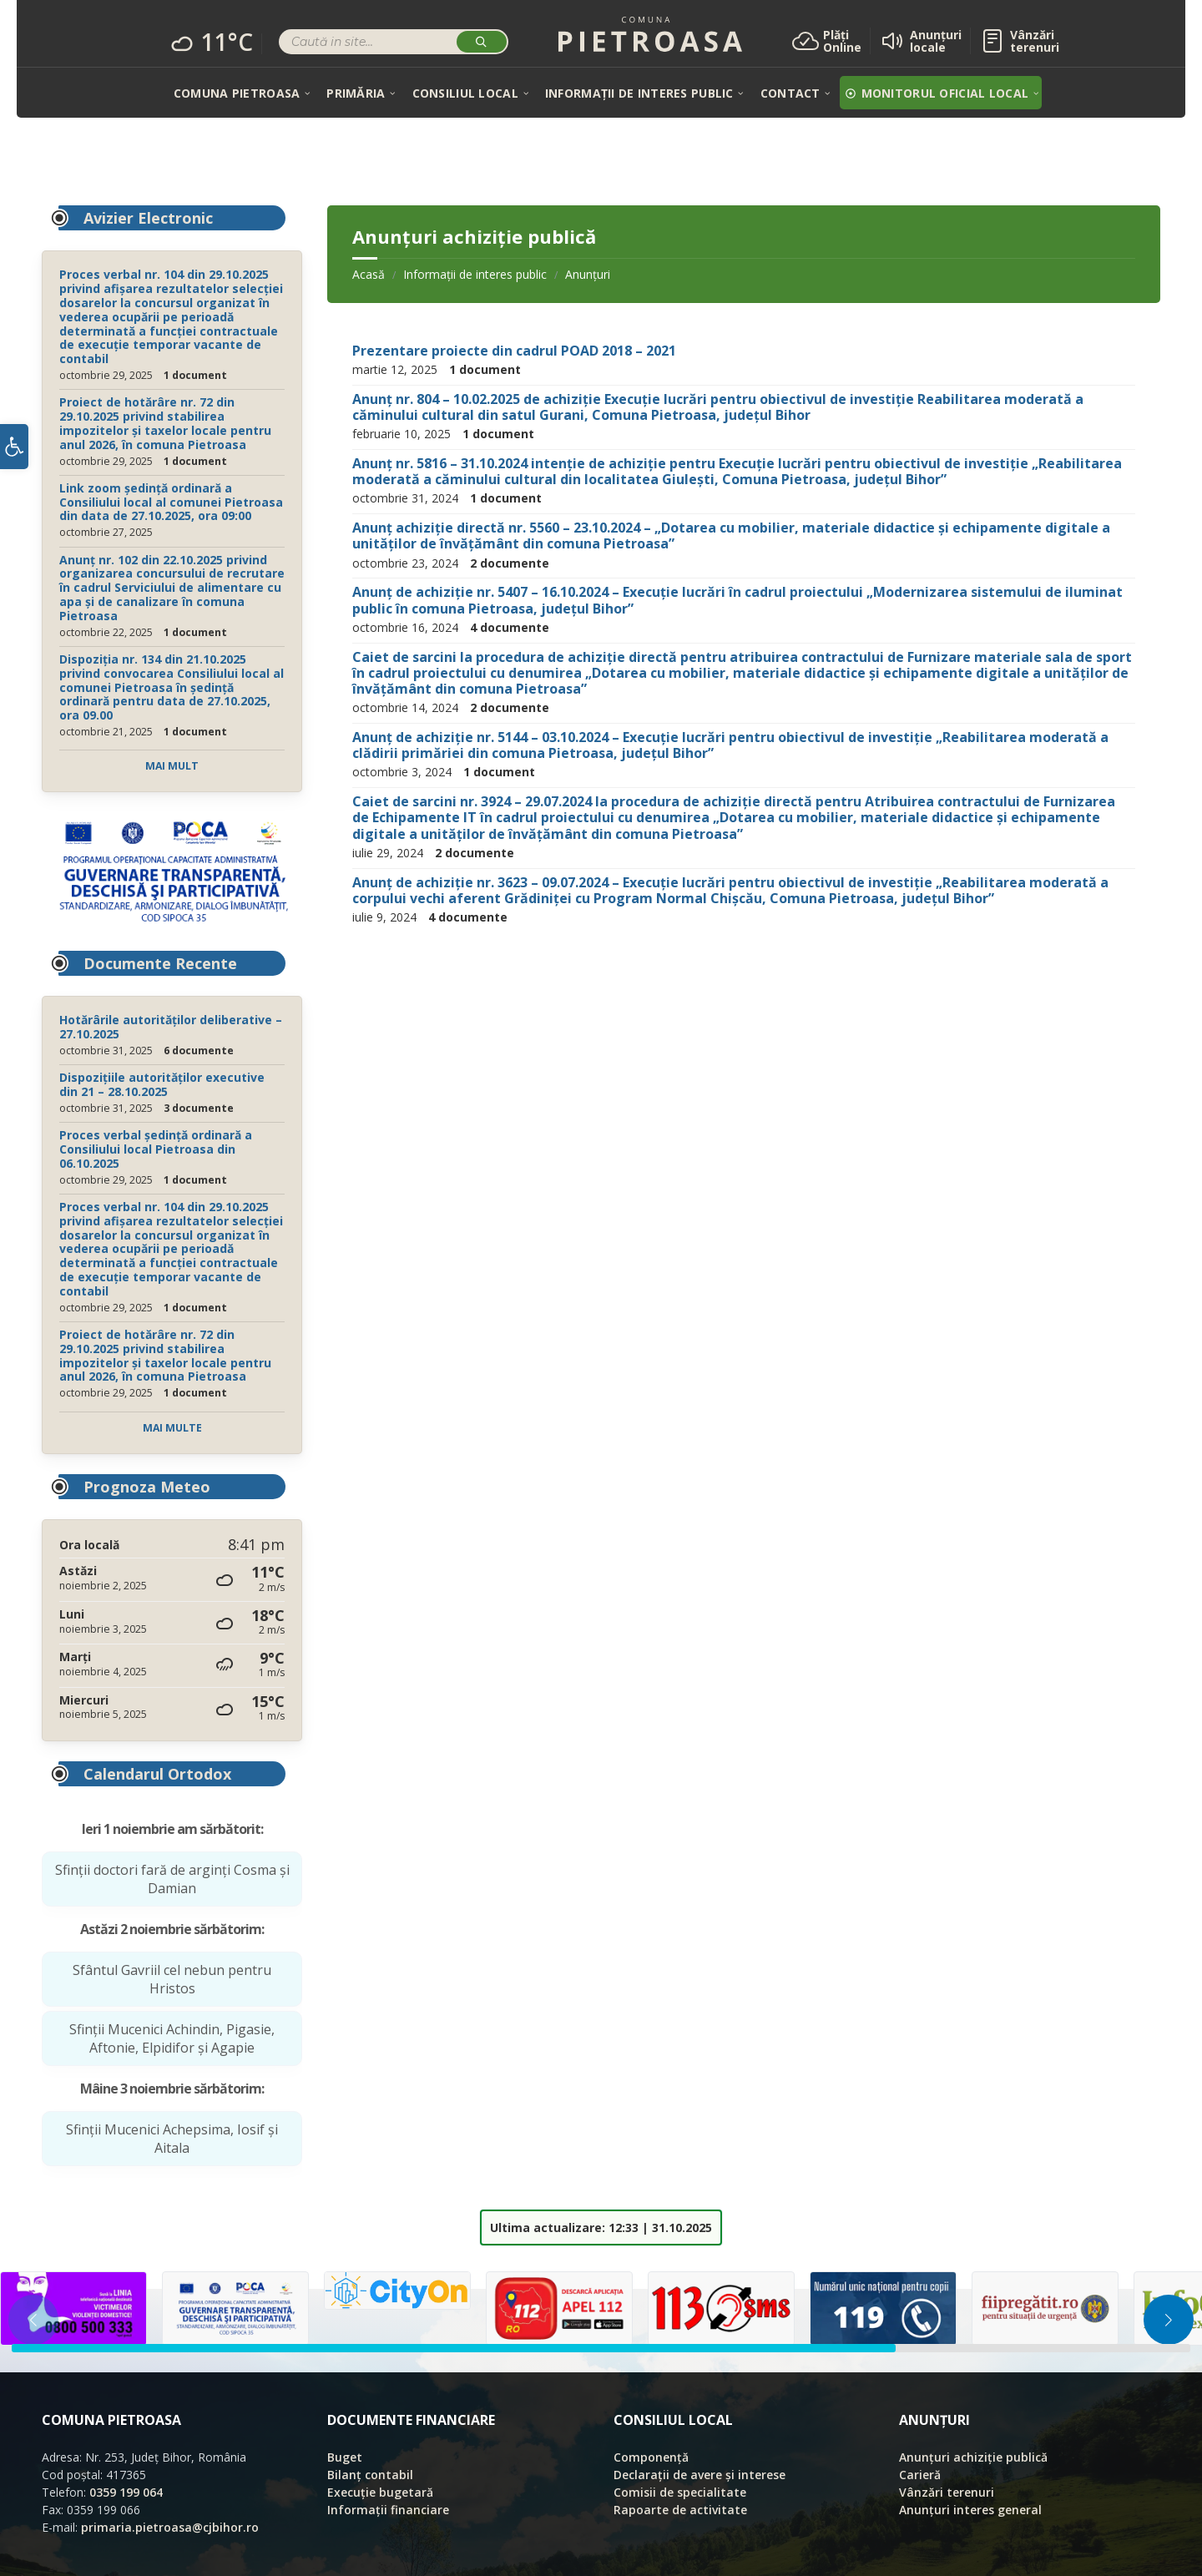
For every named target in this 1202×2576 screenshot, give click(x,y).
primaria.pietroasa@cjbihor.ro (170, 2527)
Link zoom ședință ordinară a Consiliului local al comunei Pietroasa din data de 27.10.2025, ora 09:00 (171, 502)
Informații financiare (388, 2510)
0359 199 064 (126, 2492)
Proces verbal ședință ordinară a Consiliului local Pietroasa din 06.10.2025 (155, 1149)
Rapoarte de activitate (680, 2510)
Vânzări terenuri (946, 2492)
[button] (14, 450)
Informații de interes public (475, 274)
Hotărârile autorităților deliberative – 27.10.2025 (170, 1027)
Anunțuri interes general (970, 2510)
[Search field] (393, 43)
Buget (344, 2457)
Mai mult (172, 766)
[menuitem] (236, 92)
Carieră (920, 2475)
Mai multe (172, 1428)
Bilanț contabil (370, 2475)
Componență (651, 2457)
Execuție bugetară (380, 2492)
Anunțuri (587, 274)
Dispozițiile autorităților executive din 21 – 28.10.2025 (162, 1084)
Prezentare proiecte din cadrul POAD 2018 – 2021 (514, 350)
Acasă (368, 274)
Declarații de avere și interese (699, 2475)
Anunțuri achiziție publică (973, 2457)
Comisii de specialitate (680, 2492)
